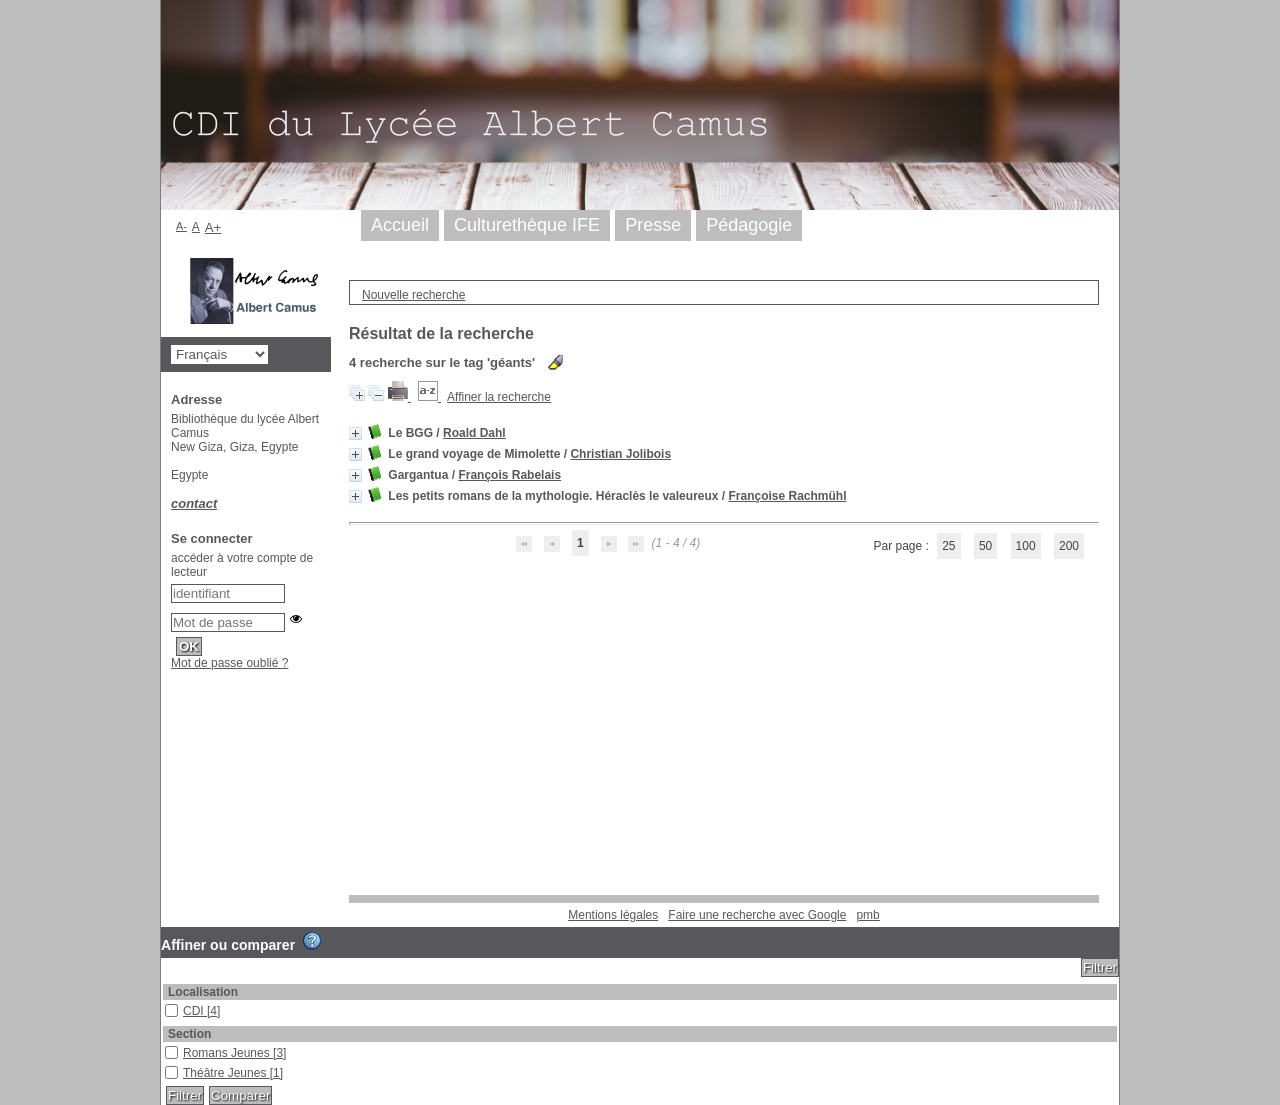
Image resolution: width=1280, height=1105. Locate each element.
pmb (867, 915)
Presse (653, 225)
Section (189, 1034)
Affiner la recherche (499, 397)
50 (985, 546)
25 (948, 546)
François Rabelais (509, 475)
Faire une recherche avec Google (757, 915)
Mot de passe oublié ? (229, 663)
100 (1026, 546)
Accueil (400, 225)
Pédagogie (749, 225)
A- (181, 226)
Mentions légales (613, 915)
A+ (213, 227)
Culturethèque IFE (527, 225)
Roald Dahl (474, 433)
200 (1069, 546)
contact (194, 503)
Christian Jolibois (620, 454)
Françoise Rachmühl (788, 496)
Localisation (203, 992)
